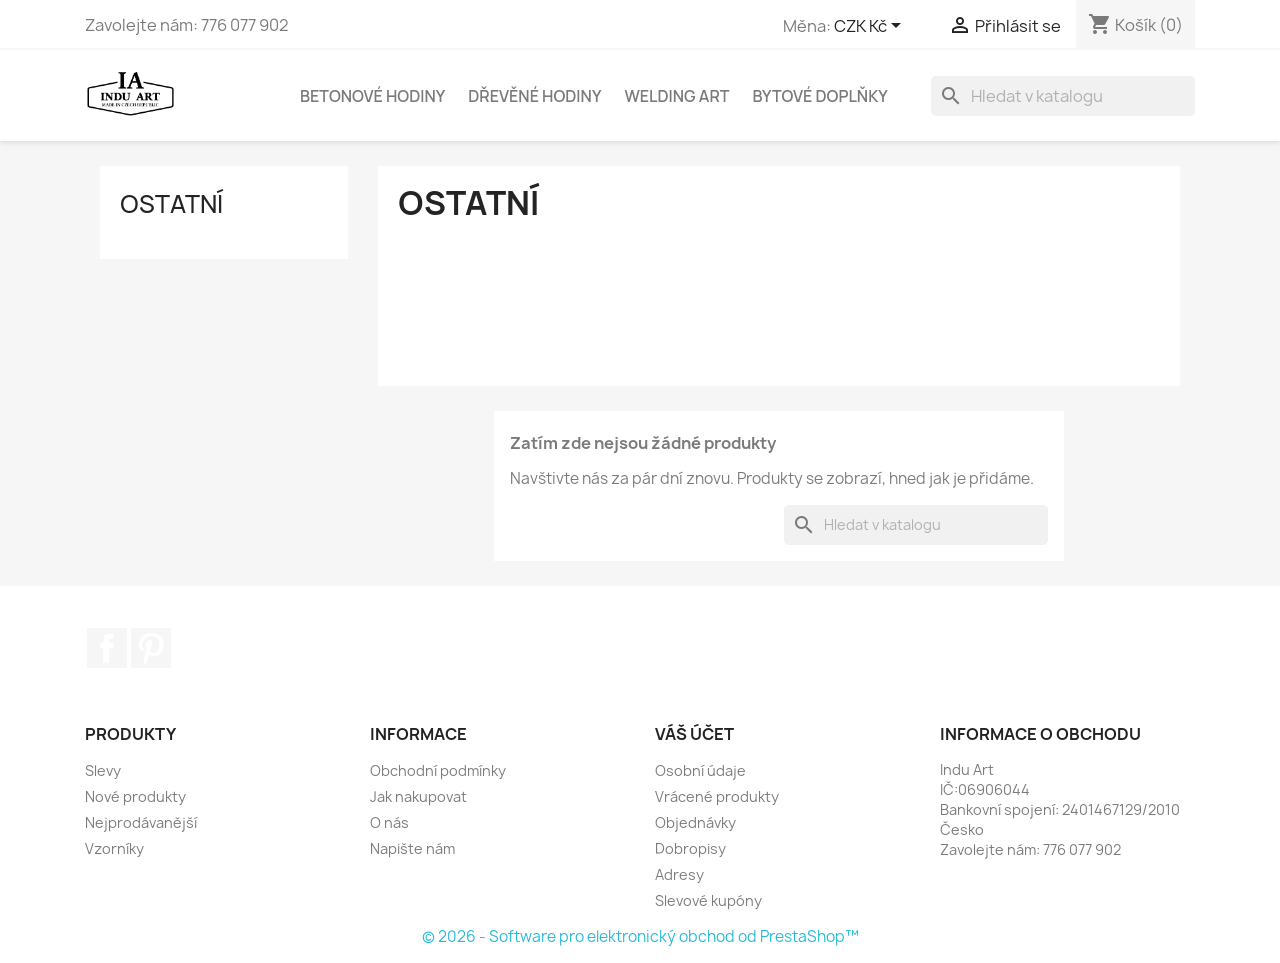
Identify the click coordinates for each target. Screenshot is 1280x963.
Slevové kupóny (708, 900)
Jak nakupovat (418, 796)
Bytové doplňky (819, 96)
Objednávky (695, 822)
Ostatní (171, 204)
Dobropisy (690, 848)
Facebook (107, 648)
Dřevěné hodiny (534, 96)
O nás (389, 822)
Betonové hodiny (372, 96)
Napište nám (412, 848)
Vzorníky (114, 848)
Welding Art (676, 96)
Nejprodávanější (141, 822)
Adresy (679, 874)
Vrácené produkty (717, 796)
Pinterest (151, 648)
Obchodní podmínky (438, 770)
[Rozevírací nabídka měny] (871, 27)
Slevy (103, 770)
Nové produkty (135, 796)
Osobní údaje (700, 770)
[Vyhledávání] (1063, 96)
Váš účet (694, 734)
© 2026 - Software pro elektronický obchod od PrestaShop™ (640, 936)
